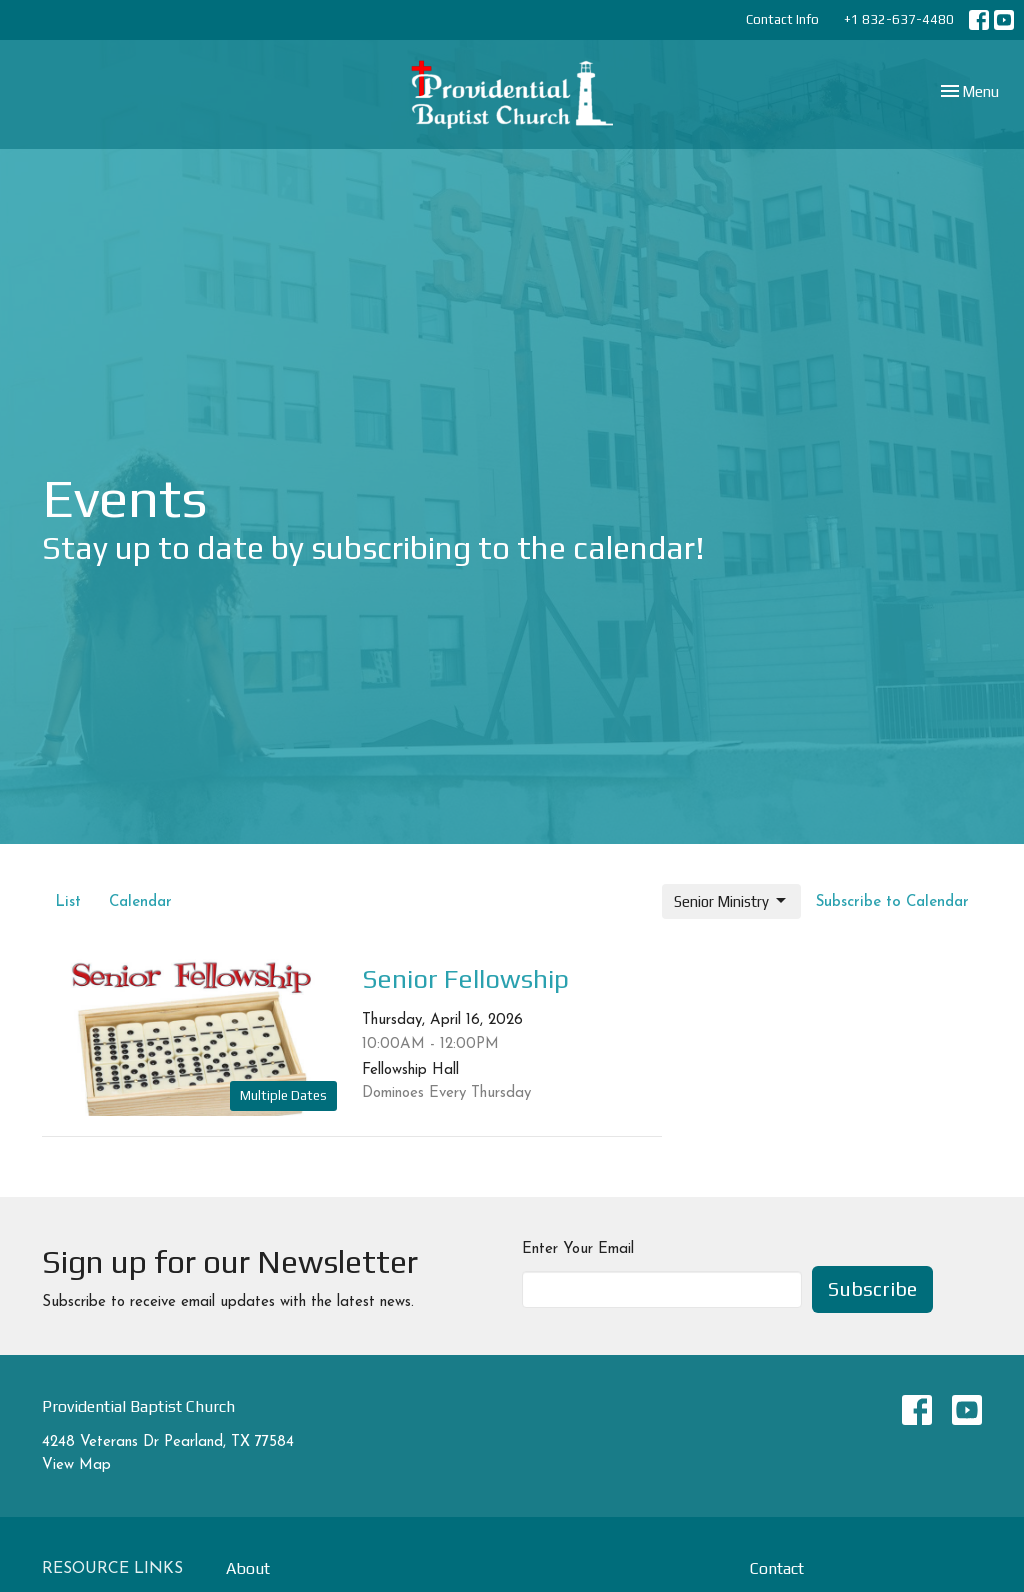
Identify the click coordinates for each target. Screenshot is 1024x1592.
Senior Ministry (731, 901)
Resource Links (112, 1569)
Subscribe (872, 1288)
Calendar (140, 902)
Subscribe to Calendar (892, 902)
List (68, 902)
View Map (76, 1465)
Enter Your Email (578, 1249)
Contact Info (782, 19)
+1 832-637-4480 (899, 19)
